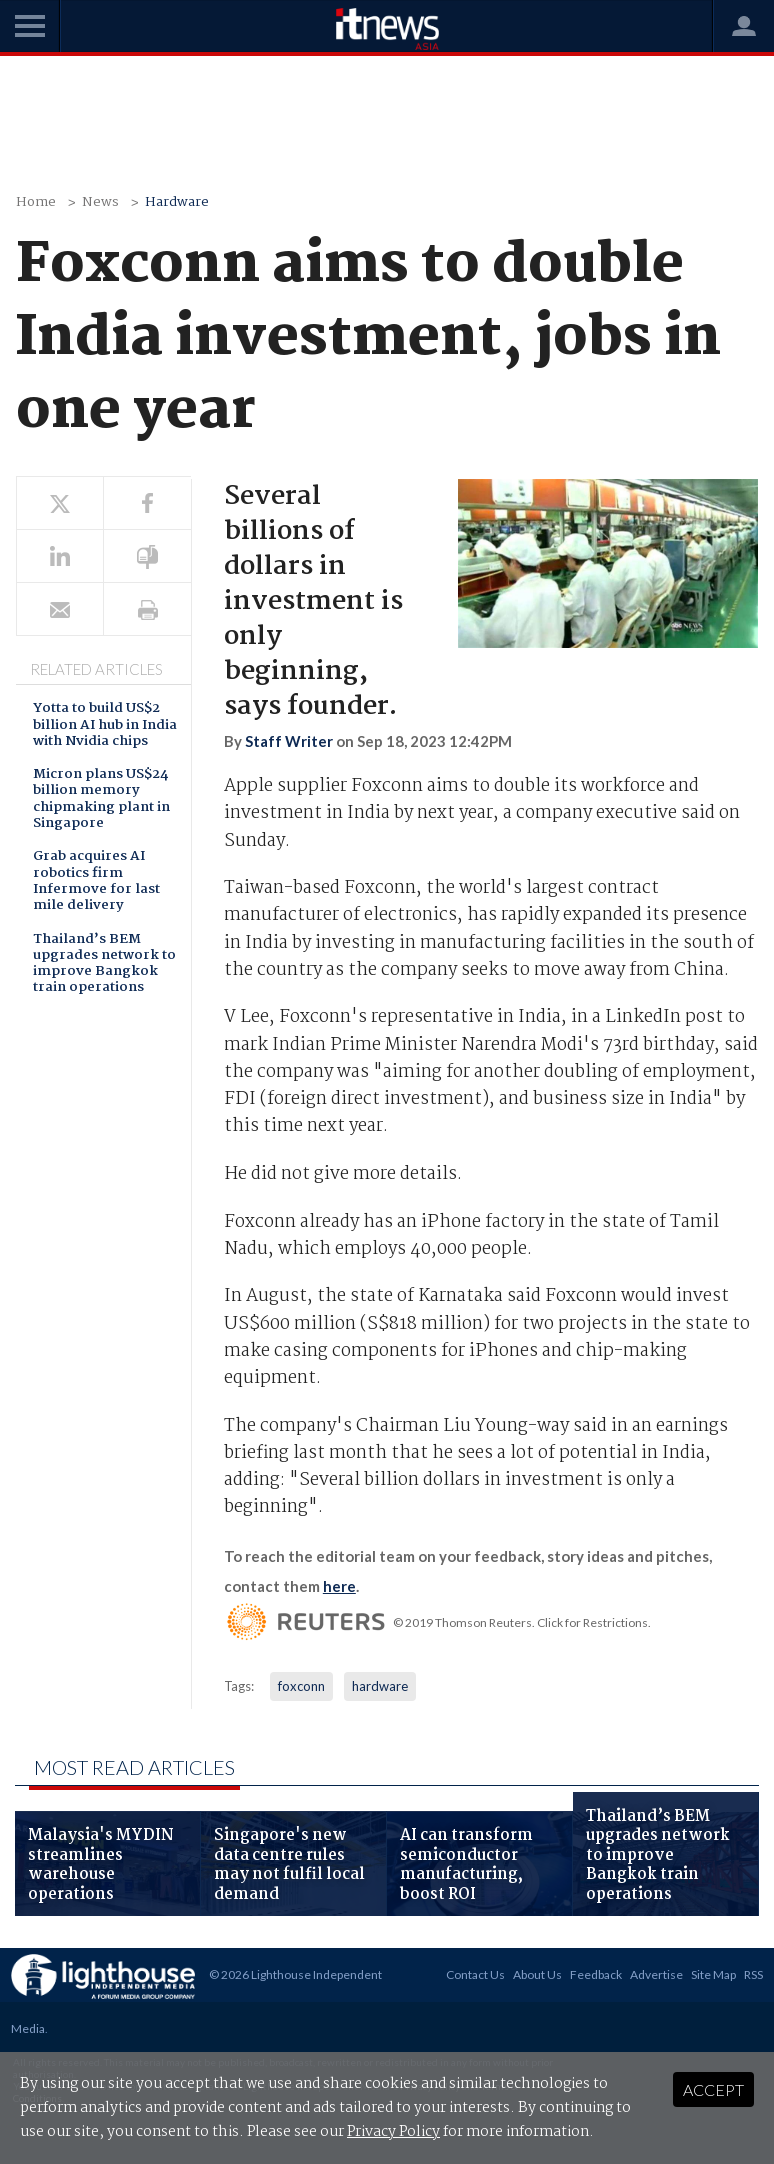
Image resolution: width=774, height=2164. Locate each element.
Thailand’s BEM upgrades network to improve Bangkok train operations (104, 965)
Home (36, 202)
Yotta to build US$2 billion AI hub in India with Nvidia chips (105, 726)
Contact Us (475, 1974)
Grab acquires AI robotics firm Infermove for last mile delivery (96, 882)
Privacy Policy (393, 2132)
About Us (537, 1974)
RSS (753, 1974)
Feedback (596, 1974)
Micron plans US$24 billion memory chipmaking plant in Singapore (101, 800)
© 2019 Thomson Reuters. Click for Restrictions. (522, 1622)
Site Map (713, 1974)
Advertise (656, 1974)
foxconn (301, 1686)
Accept (713, 2089)
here (339, 1586)
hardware (380, 1686)
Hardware (177, 202)
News (100, 202)
